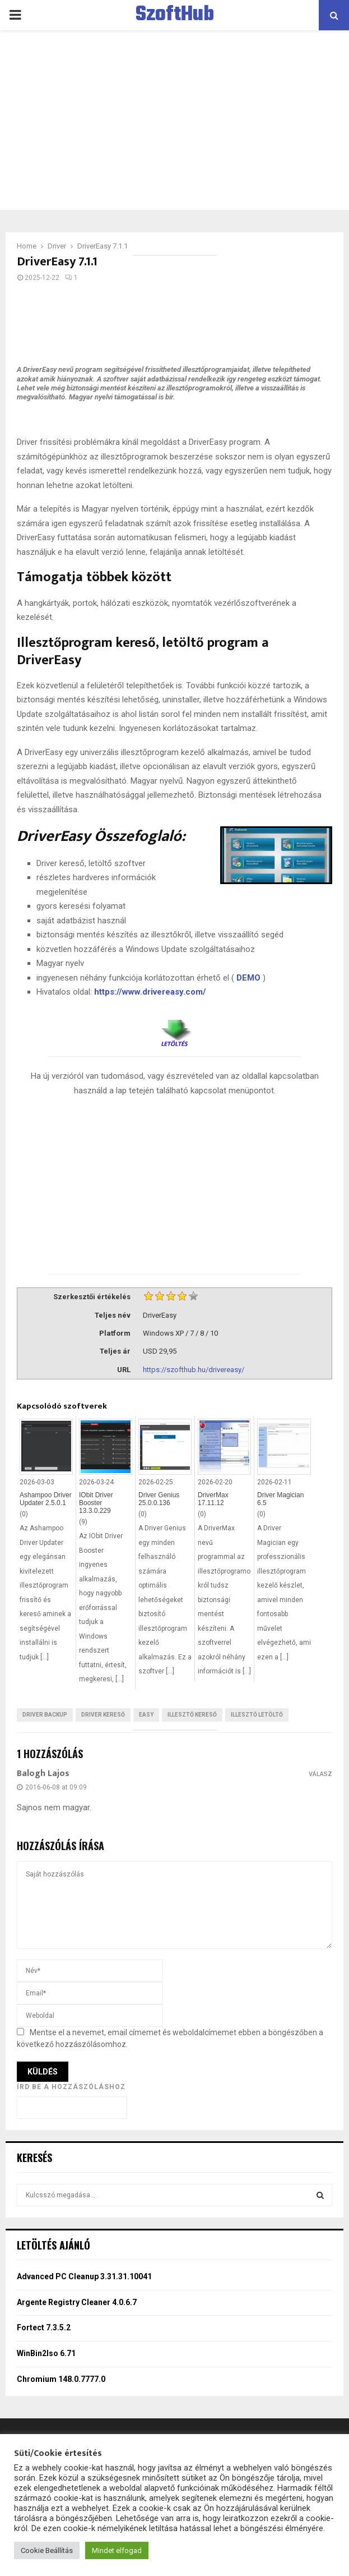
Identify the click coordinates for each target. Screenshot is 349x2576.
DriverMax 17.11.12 (213, 1499)
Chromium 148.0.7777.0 (61, 2379)
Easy (146, 1715)
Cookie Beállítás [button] (47, 2550)
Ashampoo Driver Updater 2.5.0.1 (46, 1499)
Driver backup (44, 1715)
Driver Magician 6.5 (280, 1499)
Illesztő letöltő (257, 1715)
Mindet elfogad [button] (117, 2550)
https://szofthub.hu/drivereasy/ (193, 1369)
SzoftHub (175, 15)
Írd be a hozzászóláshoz (71, 2087)
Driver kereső (103, 1715)
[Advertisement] (174, 120)
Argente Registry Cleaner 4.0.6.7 (77, 2302)
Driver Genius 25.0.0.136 (158, 1499)
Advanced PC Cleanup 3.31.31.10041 (84, 2276)
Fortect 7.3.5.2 (44, 2327)
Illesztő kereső (192, 1715)
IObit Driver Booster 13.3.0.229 (96, 1503)
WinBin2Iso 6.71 (46, 2353)
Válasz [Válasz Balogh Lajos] (320, 1774)
